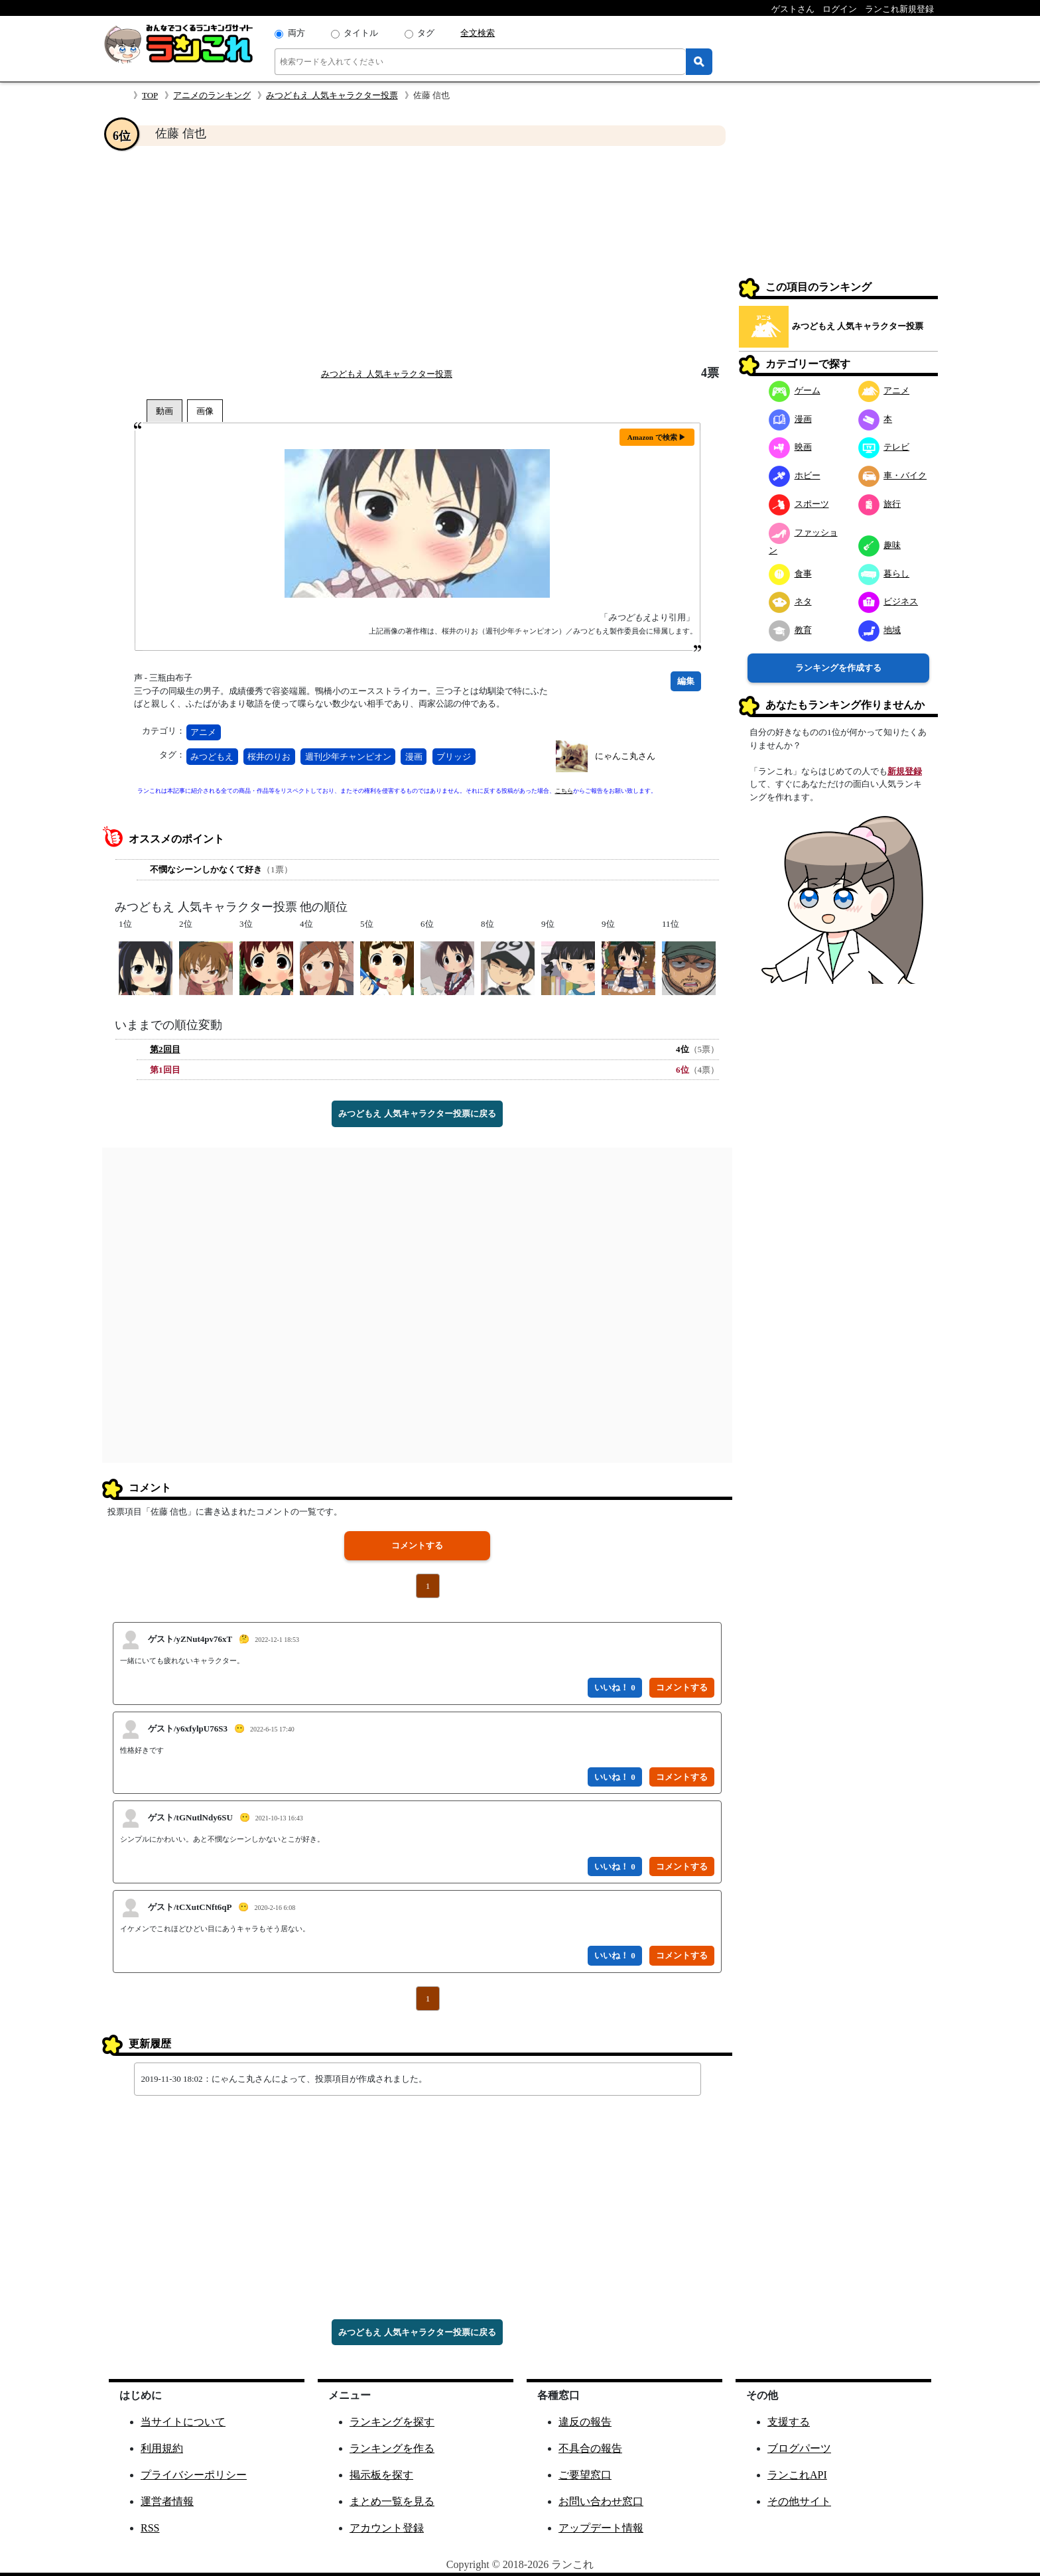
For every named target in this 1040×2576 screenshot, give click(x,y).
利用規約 (162, 2448)
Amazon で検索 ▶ (656, 437)
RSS (150, 2528)
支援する (788, 2421)
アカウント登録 (387, 2528)
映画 (790, 447)
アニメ (203, 732)
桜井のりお (269, 757)
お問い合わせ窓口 (600, 2501)
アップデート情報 (600, 2528)
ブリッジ (453, 757)
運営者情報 (167, 2501)
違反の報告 (585, 2421)
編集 (685, 681)
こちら (564, 790)
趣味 (879, 545)
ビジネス (888, 601)
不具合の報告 (590, 2448)
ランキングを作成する (838, 668)
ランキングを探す (392, 2421)
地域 (879, 630)
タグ (425, 33)
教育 (790, 630)
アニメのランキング (212, 95)
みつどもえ (211, 757)
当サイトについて (183, 2421)
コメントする (417, 1545)
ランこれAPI (797, 2474)
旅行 (879, 504)
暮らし (884, 573)
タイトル (361, 33)
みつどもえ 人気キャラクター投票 (331, 95)
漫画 (413, 757)
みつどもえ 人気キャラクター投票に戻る (416, 1114)
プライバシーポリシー (194, 2474)
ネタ (790, 601)
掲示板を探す (381, 2474)
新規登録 (904, 771)
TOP (150, 95)
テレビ (884, 447)
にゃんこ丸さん (625, 756)
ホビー (794, 475)
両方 (296, 33)
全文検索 (477, 33)
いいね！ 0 (614, 1687)
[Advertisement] (417, 256)
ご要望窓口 (585, 2474)
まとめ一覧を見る (392, 2501)
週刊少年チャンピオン (348, 757)
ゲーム (794, 390)
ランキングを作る (392, 2448)
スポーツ (799, 504)
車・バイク (892, 475)
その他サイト (799, 2501)
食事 (790, 573)
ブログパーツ (799, 2448)
